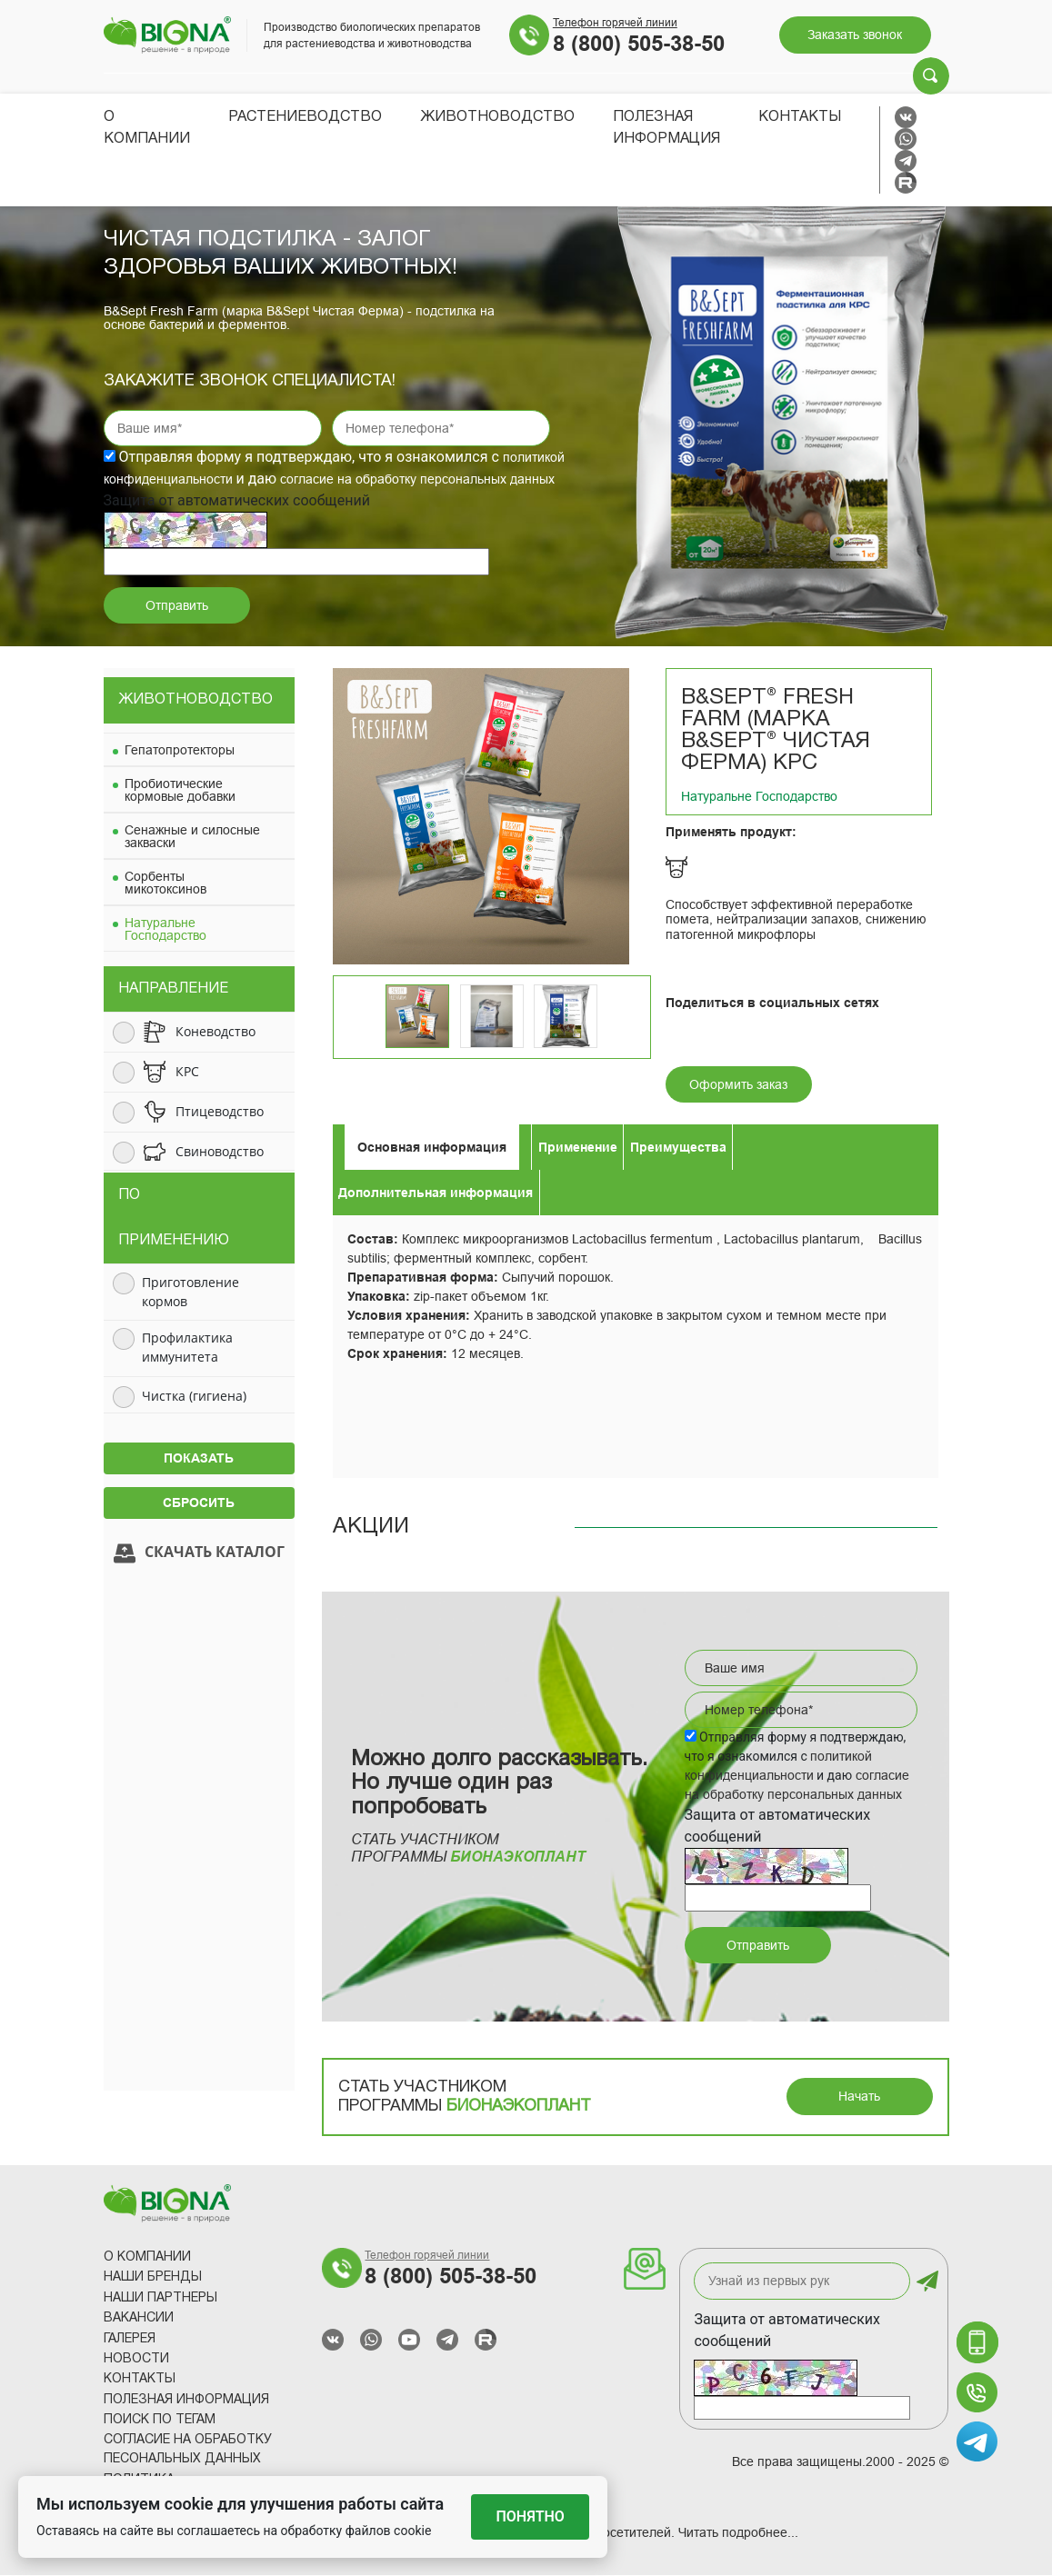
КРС (187, 1072)
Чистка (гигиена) (194, 1396)
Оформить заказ (738, 1085)
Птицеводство (219, 1112)
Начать (859, 2097)
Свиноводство (219, 1152)
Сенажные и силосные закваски (192, 837)
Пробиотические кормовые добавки (180, 791)
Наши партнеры (160, 2299)
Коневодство (215, 1032)
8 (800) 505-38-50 (639, 44)
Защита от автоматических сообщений (787, 2331)
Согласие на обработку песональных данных (188, 2450)
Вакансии (139, 2319)
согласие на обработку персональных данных (417, 480)
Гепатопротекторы (180, 750)
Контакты (799, 117)
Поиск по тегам (159, 2421)
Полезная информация (186, 2401)
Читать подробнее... (738, 2533)
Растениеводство (305, 117)
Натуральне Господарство (165, 930)
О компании (147, 2258)
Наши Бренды (153, 2278)
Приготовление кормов (190, 1292)
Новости (136, 2360)
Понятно (530, 2516)
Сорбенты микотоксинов (165, 883)
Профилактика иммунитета (187, 1348)
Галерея (129, 2340)
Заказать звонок (854, 34)
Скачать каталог (199, 1554)
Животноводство (497, 117)
